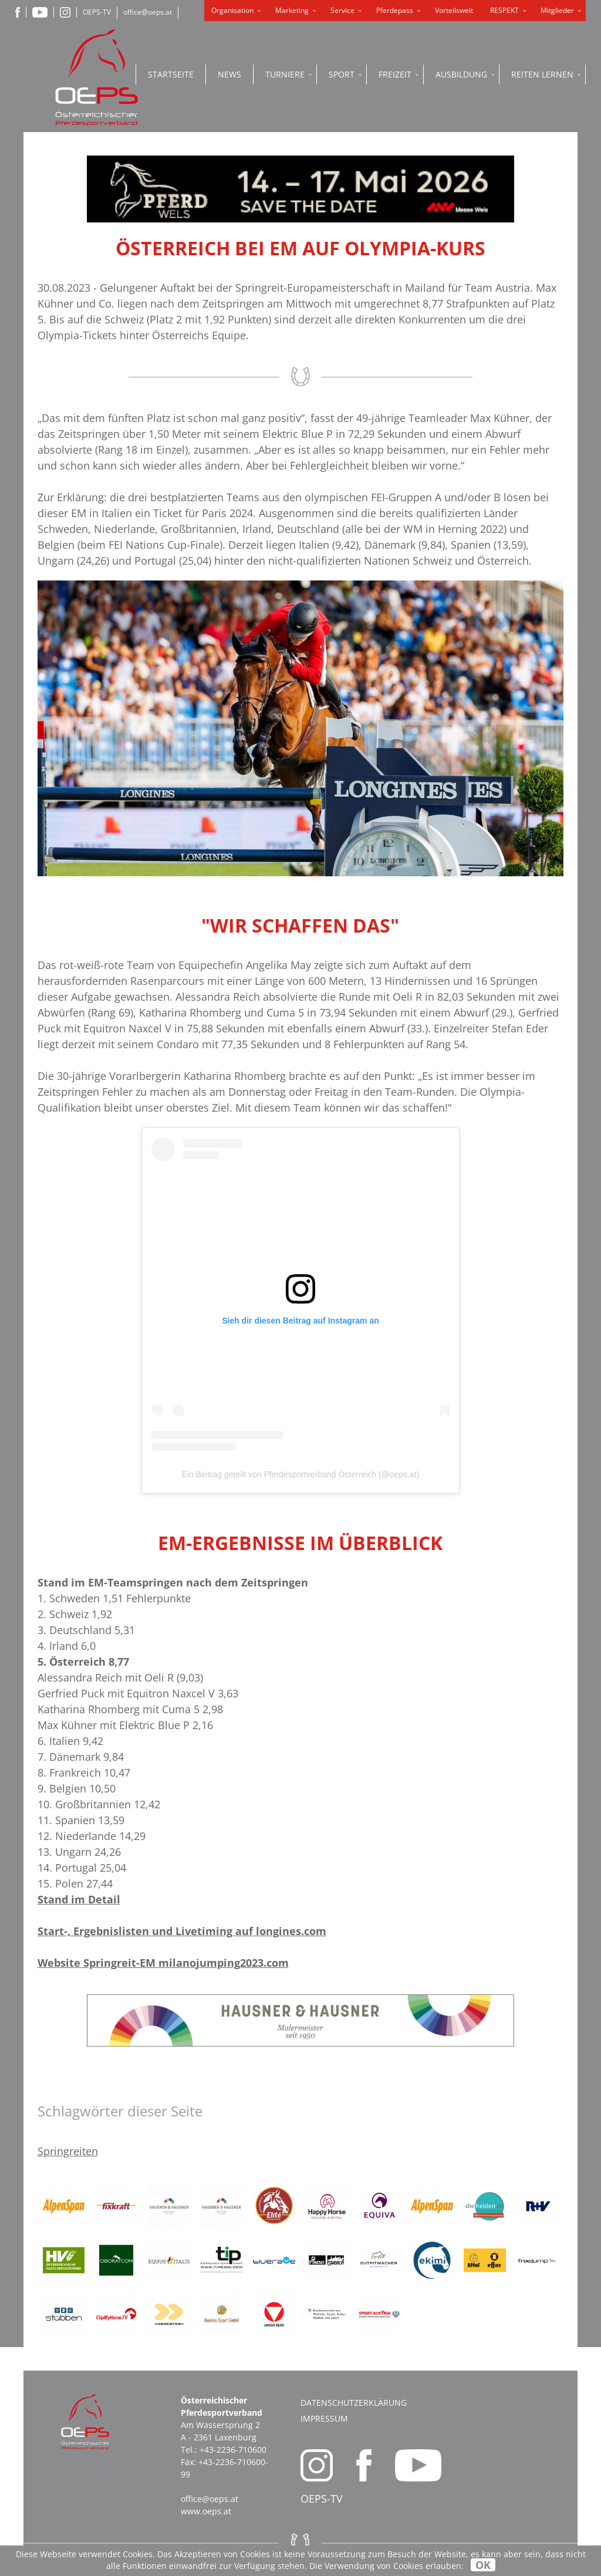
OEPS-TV (97, 12)
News (229, 74)
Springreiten (68, 2151)
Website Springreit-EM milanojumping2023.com (163, 1963)
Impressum (324, 2418)
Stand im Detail (79, 1899)
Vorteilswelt (454, 10)
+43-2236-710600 (233, 2449)
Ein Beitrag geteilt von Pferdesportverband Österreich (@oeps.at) (301, 1474)
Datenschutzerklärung (353, 2402)
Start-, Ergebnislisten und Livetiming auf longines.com (182, 1931)
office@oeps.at (147, 12)
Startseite (171, 74)
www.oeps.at (206, 2511)
